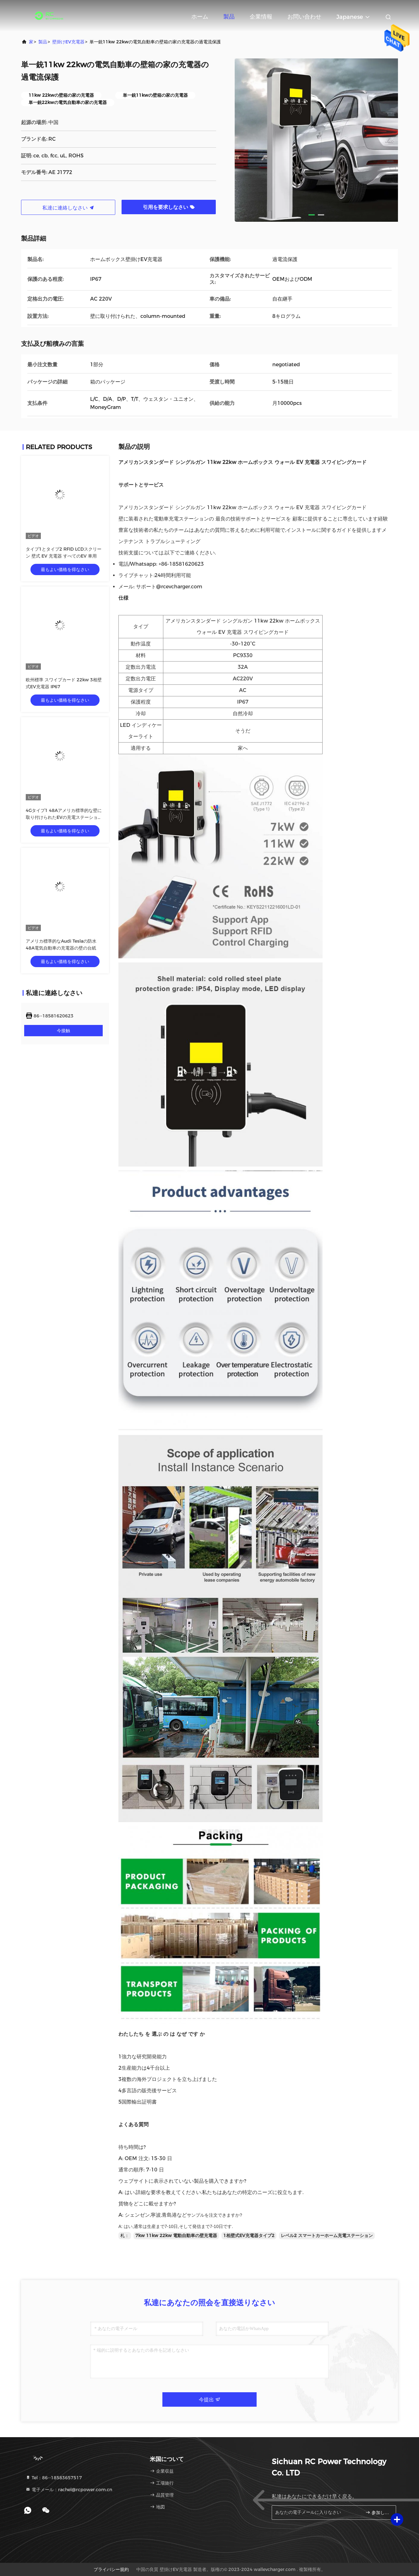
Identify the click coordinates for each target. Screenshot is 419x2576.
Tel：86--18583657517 (53, 2478)
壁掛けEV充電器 (68, 42)
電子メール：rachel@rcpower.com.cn (68, 2489)
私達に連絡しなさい (68, 208)
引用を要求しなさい (169, 207)
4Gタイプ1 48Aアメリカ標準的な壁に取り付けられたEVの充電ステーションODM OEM (64, 817)
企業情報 (261, 16)
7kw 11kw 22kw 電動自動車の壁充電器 (176, 2235)
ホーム (199, 16)
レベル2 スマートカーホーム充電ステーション (327, 2235)
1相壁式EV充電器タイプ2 (249, 2235)
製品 (229, 16)
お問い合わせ (304, 16)
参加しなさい (378, 2512)
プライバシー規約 (111, 2569)
